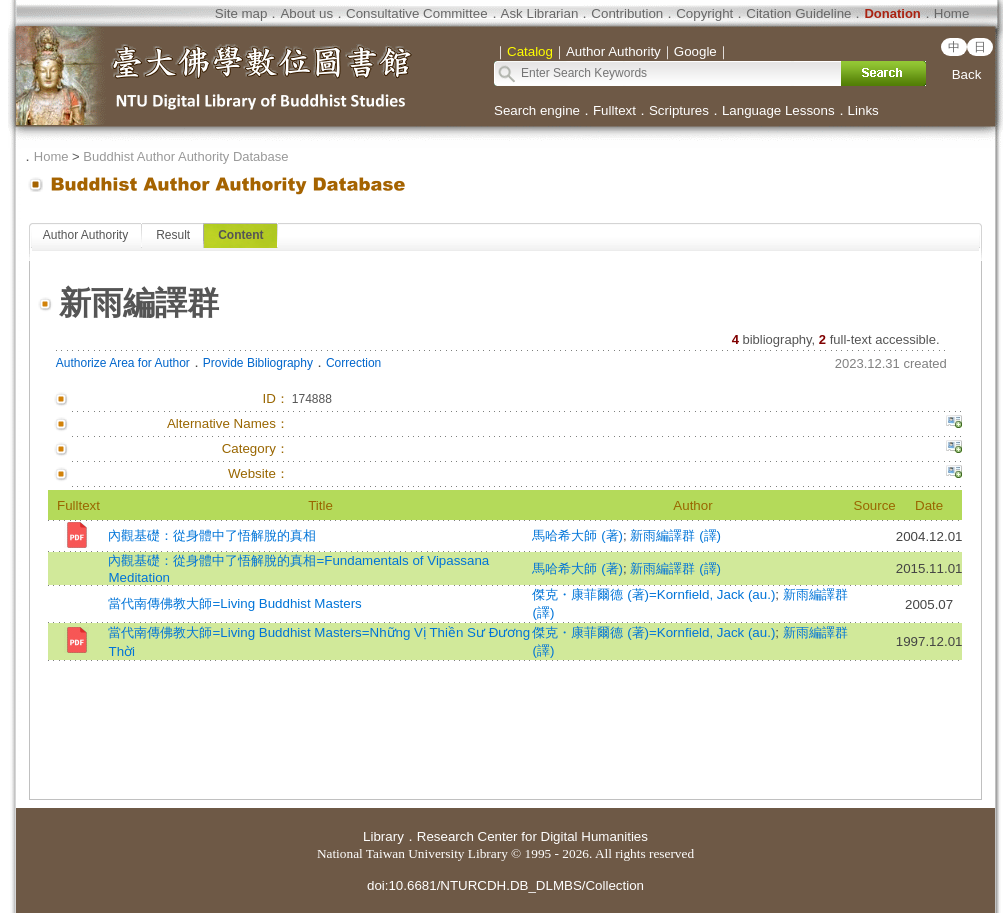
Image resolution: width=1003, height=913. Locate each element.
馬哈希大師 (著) (577, 535)
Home (952, 13)
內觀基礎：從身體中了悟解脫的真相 (212, 535)
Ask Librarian (540, 13)
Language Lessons (778, 110)
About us (306, 13)
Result (173, 235)
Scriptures (679, 110)
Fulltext (614, 110)
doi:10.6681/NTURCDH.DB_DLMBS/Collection (505, 885)
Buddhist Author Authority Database (185, 156)
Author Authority (85, 235)
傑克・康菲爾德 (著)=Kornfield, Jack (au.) (653, 594)
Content (240, 235)
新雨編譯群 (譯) (675, 535)
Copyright (704, 13)
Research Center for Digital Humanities (532, 836)
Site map (241, 13)
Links (863, 110)
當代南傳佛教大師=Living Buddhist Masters (234, 603)
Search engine (537, 110)
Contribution (627, 13)
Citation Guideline (798, 13)
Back (967, 74)
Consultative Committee (416, 13)
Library (383, 836)
